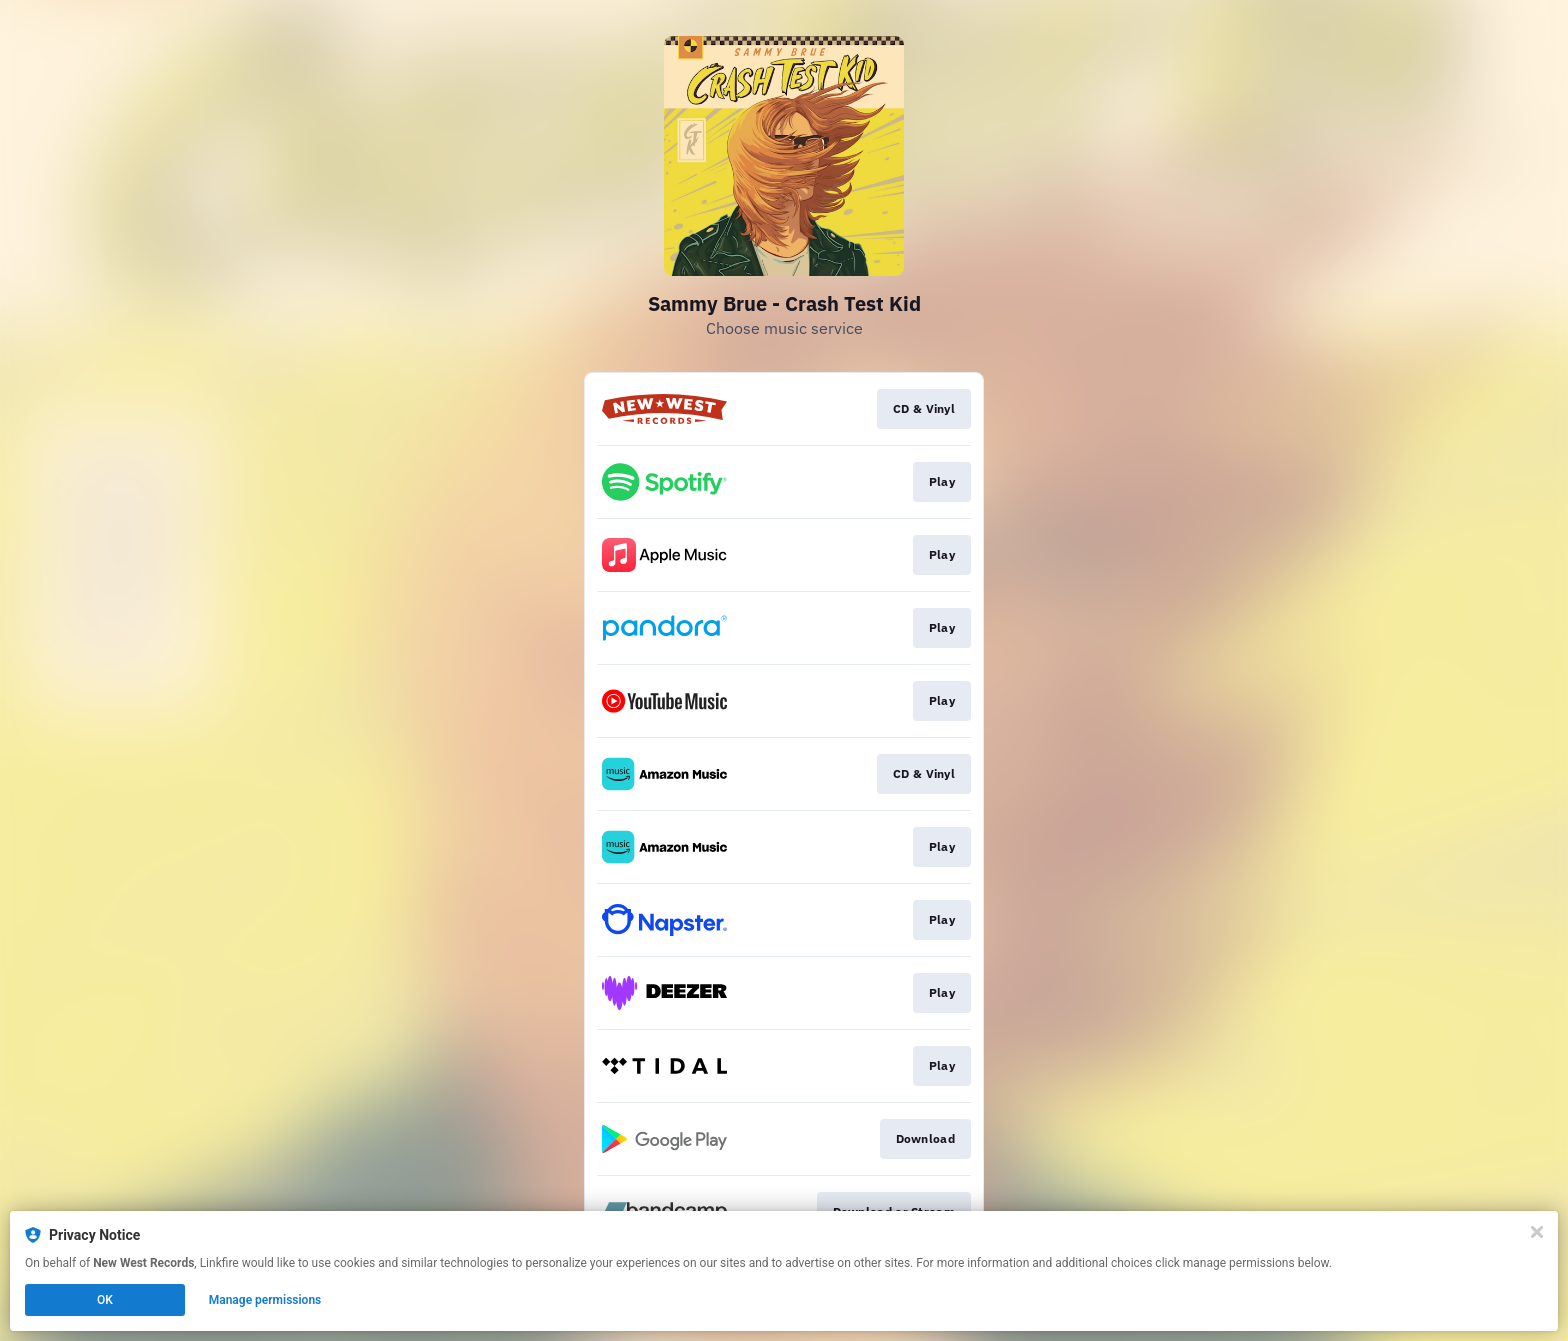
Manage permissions (265, 1300)
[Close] (1537, 1232)
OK (105, 1300)
